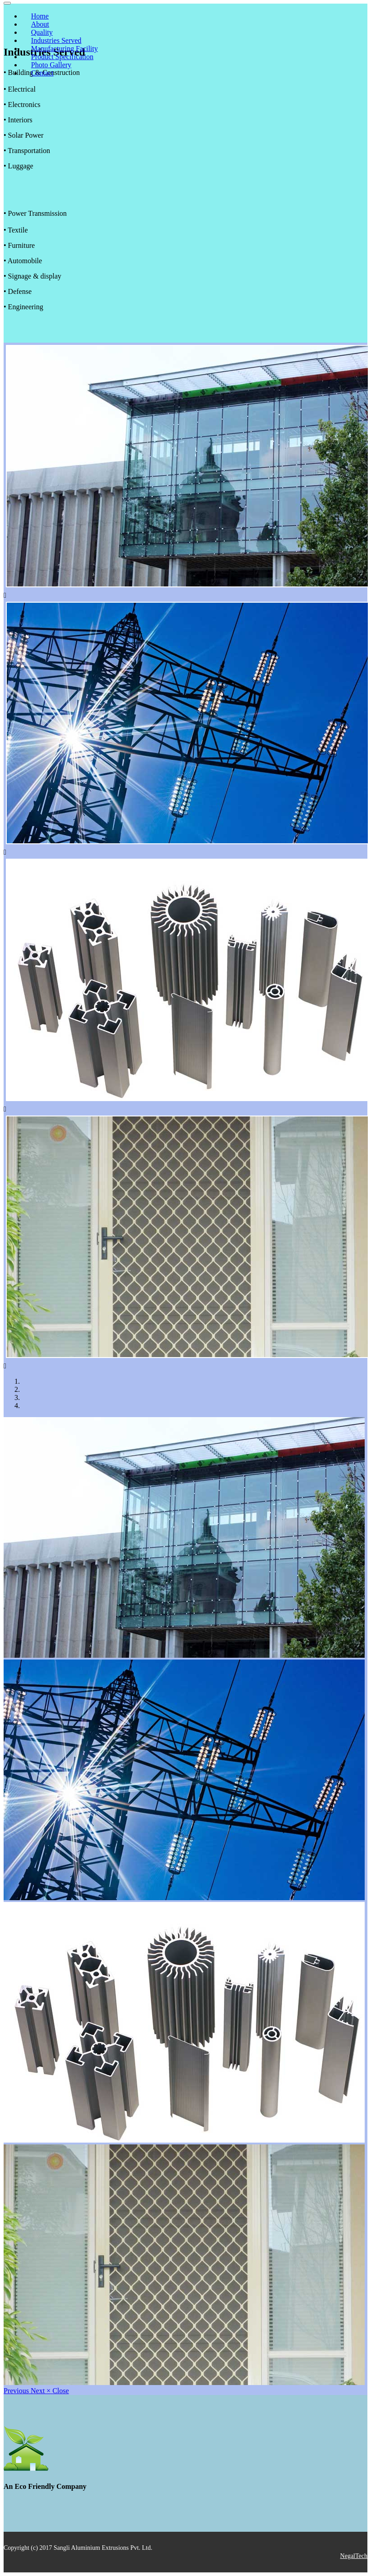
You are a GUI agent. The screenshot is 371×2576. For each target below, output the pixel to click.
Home (40, 16)
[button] (17, 2391)
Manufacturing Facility (64, 48)
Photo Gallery (51, 65)
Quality (42, 32)
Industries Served (56, 40)
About (40, 24)
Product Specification (62, 56)
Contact (42, 73)
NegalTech (353, 2556)
